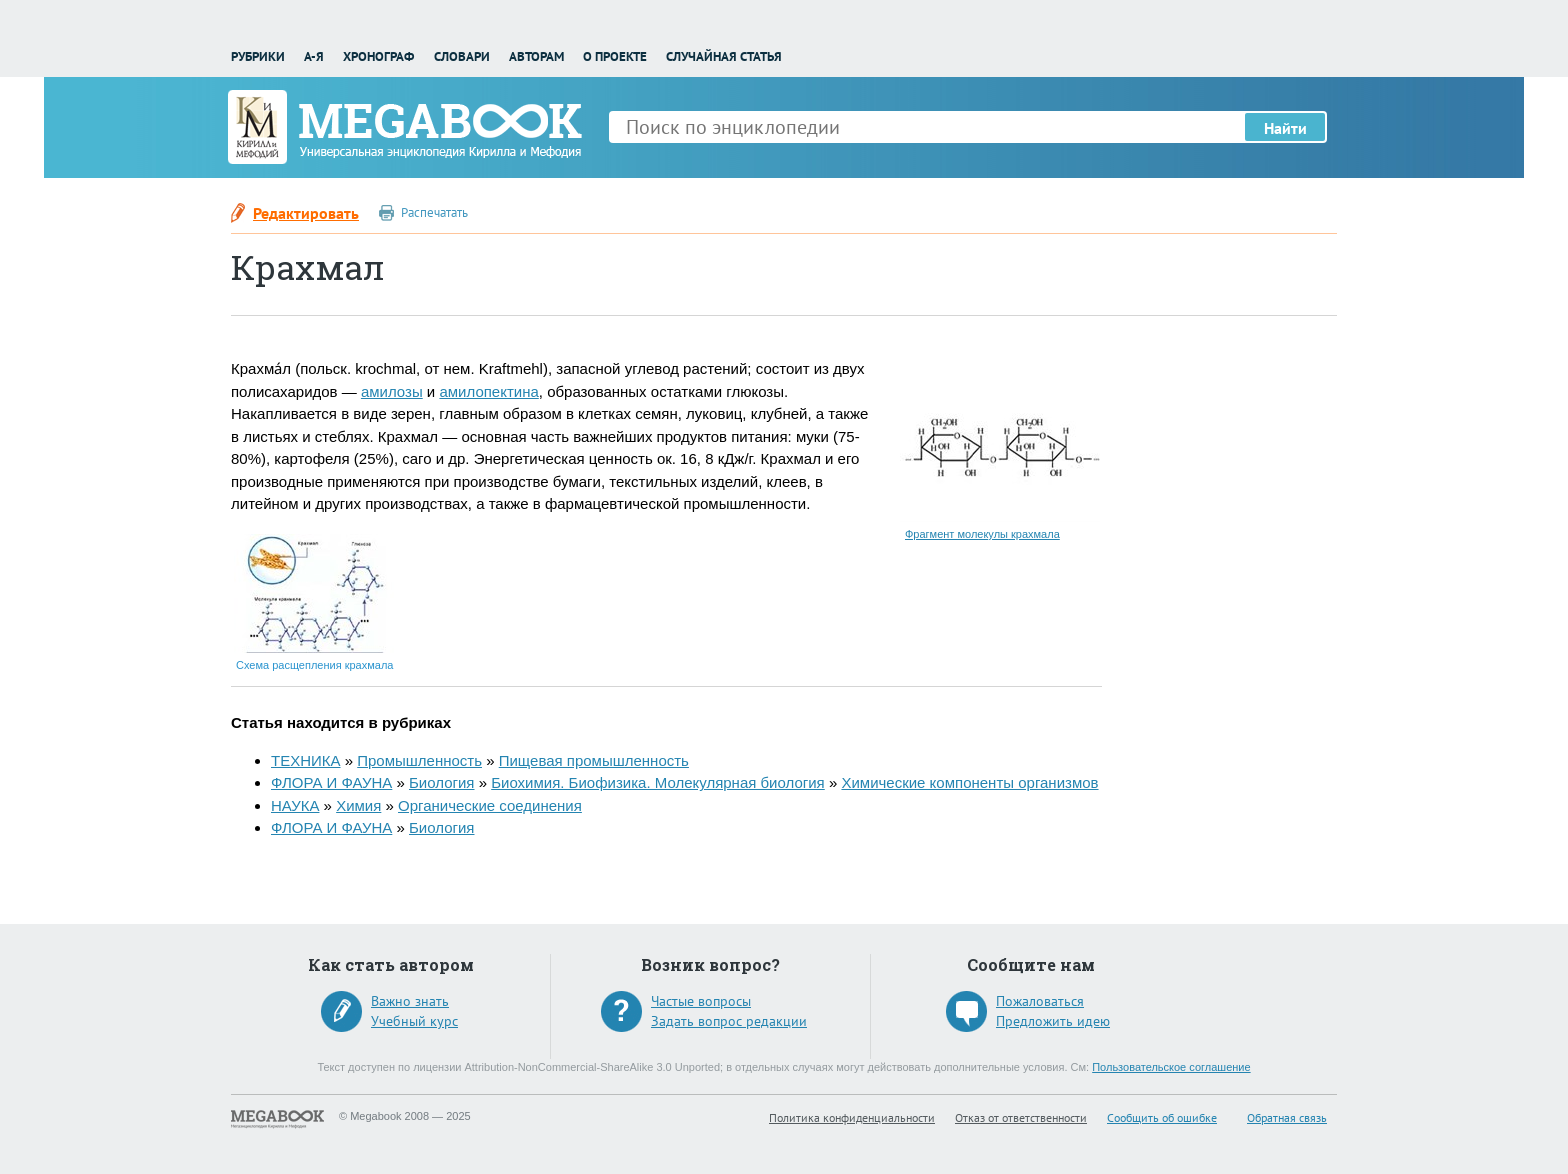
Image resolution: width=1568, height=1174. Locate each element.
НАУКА (295, 805)
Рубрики (258, 56)
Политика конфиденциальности (852, 1117)
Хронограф (378, 56)
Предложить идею (1053, 1021)
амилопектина (488, 391)
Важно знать (410, 1001)
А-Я (314, 56)
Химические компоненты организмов (969, 782)
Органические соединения (490, 805)
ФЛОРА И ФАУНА (331, 782)
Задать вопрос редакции (729, 1021)
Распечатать (434, 212)
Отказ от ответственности (1021, 1117)
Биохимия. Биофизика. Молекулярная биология (658, 782)
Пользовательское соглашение (1171, 1067)
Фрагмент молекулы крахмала (982, 534)
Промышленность (419, 760)
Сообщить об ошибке (1162, 1117)
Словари (462, 56)
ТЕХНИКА (306, 760)
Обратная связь (1287, 1117)
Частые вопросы (701, 1001)
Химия (358, 805)
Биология (441, 782)
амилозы (392, 391)
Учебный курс (414, 1021)
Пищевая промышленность (594, 760)
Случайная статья (724, 56)
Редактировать (306, 213)
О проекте (615, 56)
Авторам (536, 56)
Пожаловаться (1040, 1001)
